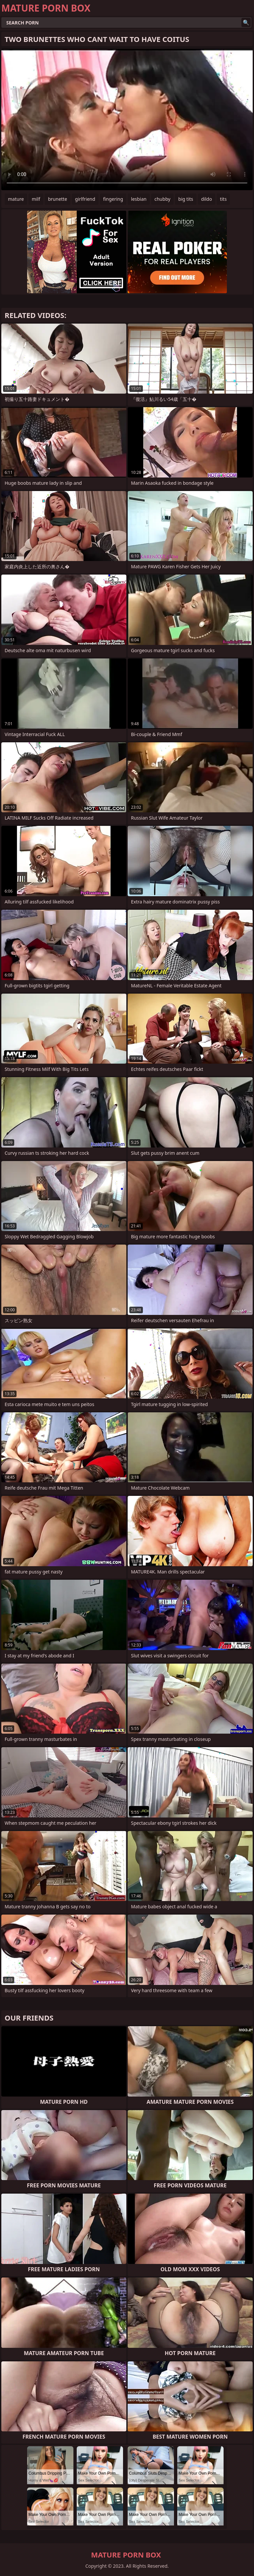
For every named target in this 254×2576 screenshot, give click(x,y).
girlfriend (85, 199)
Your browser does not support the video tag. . (127, 119)
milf (36, 199)
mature (16, 199)
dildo (206, 199)
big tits (185, 199)
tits (223, 199)
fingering (113, 199)
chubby (162, 199)
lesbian (139, 199)
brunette (57, 199)
